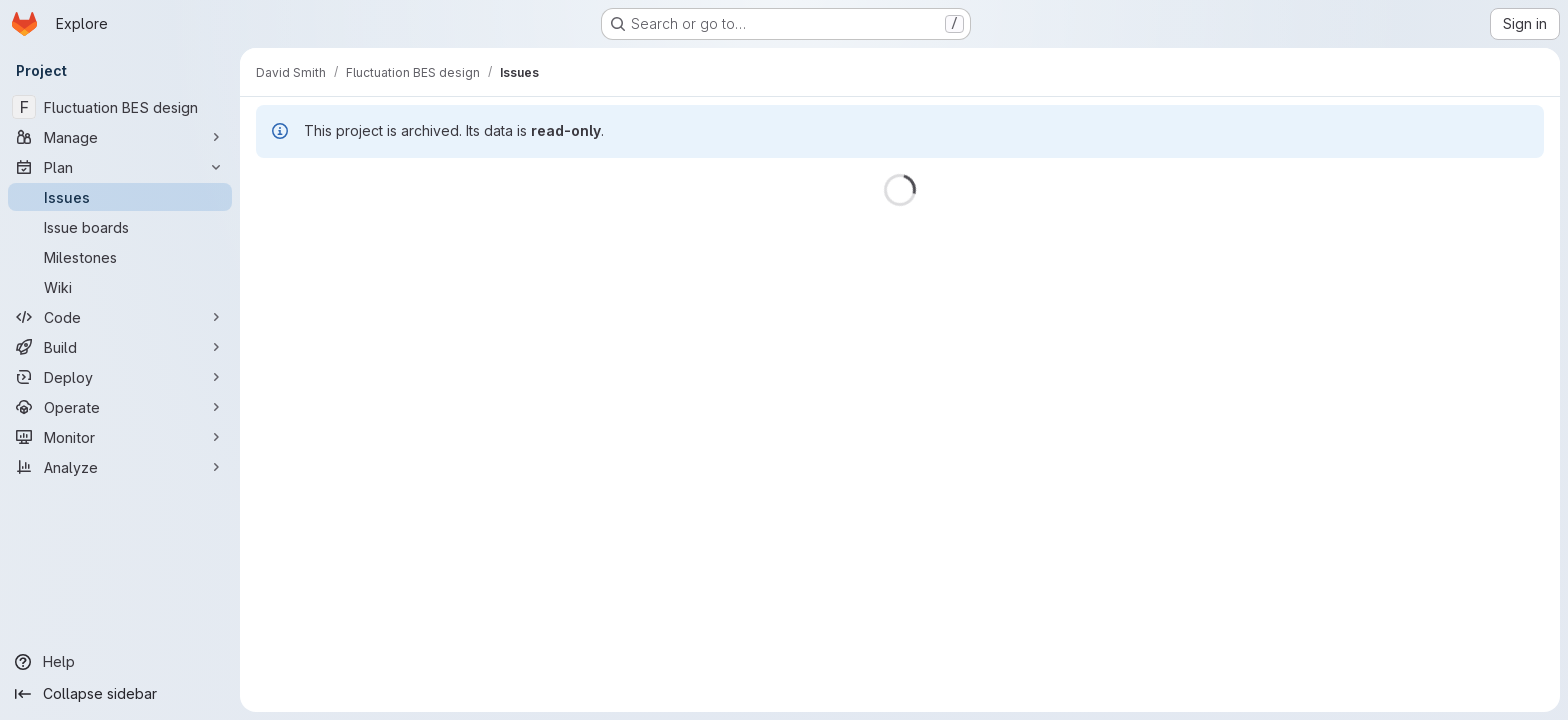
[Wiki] (120, 287)
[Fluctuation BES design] (120, 107)
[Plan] (120, 167)
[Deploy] (120, 377)
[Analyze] (120, 467)
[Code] (120, 317)
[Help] (120, 662)
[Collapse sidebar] (120, 694)
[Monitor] (120, 437)
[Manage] (120, 137)
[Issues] (120, 197)
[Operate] (120, 407)
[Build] (120, 347)
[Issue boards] (120, 227)
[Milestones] (120, 257)
